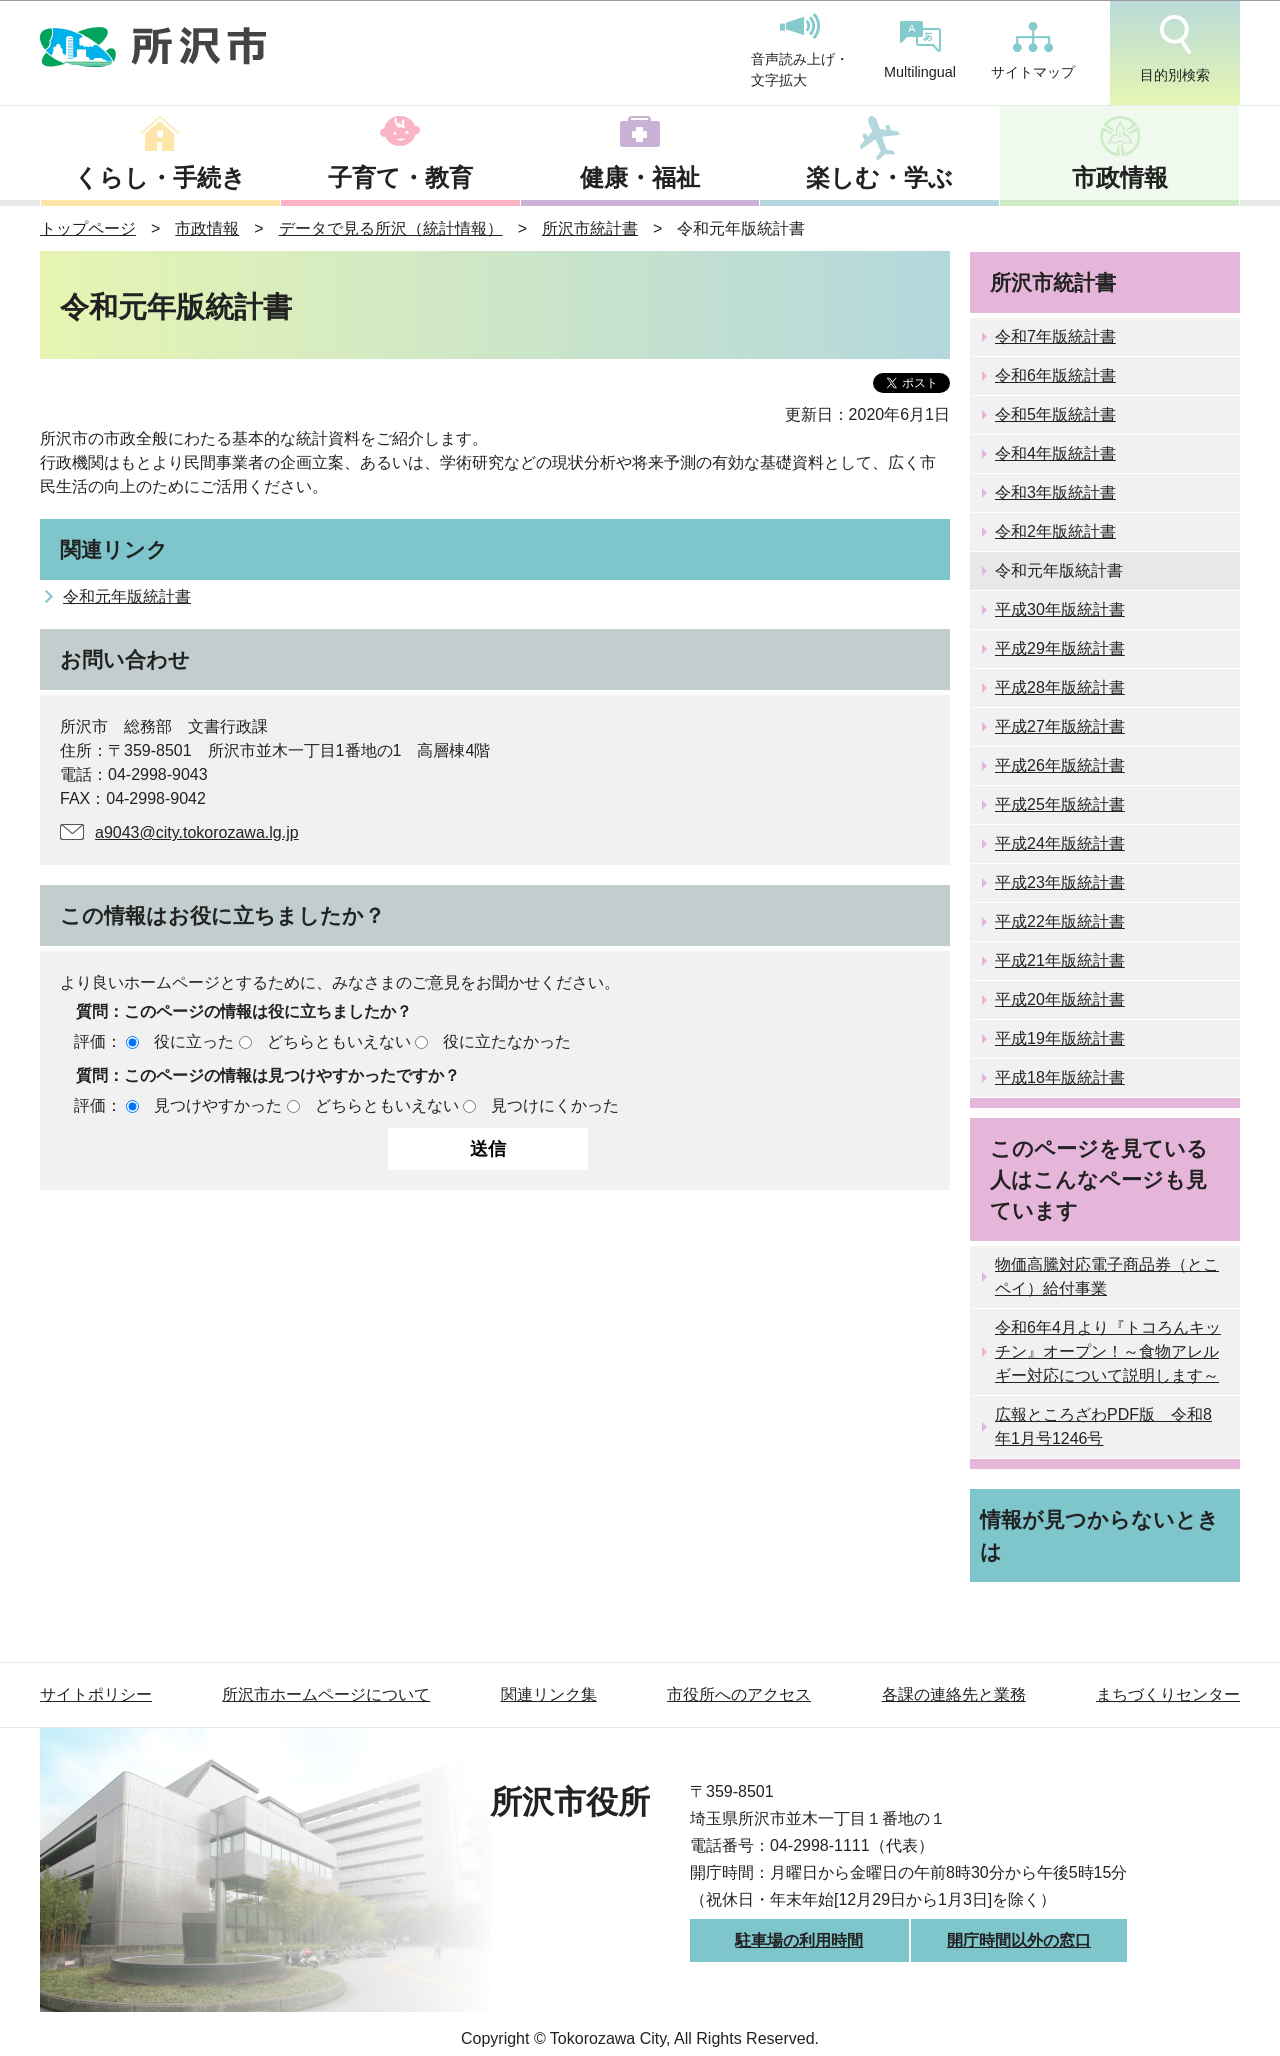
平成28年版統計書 (1060, 687)
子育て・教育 (400, 177)
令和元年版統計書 (127, 596)
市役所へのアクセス (739, 1694)
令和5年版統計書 (1055, 414)
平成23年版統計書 (1060, 882)
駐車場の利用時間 (799, 1940)
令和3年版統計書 (1055, 492)
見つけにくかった (555, 1105)
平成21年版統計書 (1060, 960)
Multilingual (920, 50)
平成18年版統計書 (1060, 1077)
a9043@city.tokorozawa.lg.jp (197, 832)
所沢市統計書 (590, 228)
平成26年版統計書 (1060, 765)
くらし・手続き (160, 177)
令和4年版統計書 (1055, 453)
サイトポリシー (96, 1694)
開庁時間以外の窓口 (1019, 1940)
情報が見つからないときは (1099, 1535)
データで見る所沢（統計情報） (391, 228)
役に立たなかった (507, 1041)
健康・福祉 (640, 177)
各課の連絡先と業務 (954, 1694)
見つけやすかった (218, 1105)
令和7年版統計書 (1055, 336)
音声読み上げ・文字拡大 (800, 51)
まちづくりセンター (1168, 1694)
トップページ (88, 228)
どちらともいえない (339, 1041)
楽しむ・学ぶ (879, 177)
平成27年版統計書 (1060, 726)
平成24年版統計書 (1060, 843)
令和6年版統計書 (1055, 375)
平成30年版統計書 (1060, 609)
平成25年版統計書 (1060, 804)
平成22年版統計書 (1060, 921)
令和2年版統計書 (1055, 531)
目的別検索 (1175, 49)
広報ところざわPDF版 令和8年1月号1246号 (1103, 1426)
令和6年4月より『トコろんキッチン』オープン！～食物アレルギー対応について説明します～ (1108, 1351)
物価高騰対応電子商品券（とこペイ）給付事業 (1107, 1276)
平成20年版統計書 (1060, 999)
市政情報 (1120, 177)
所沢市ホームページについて (326, 1694)
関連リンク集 (549, 1694)
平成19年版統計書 (1060, 1038)
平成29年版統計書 (1060, 648)
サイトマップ (1033, 51)
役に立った (194, 1041)
